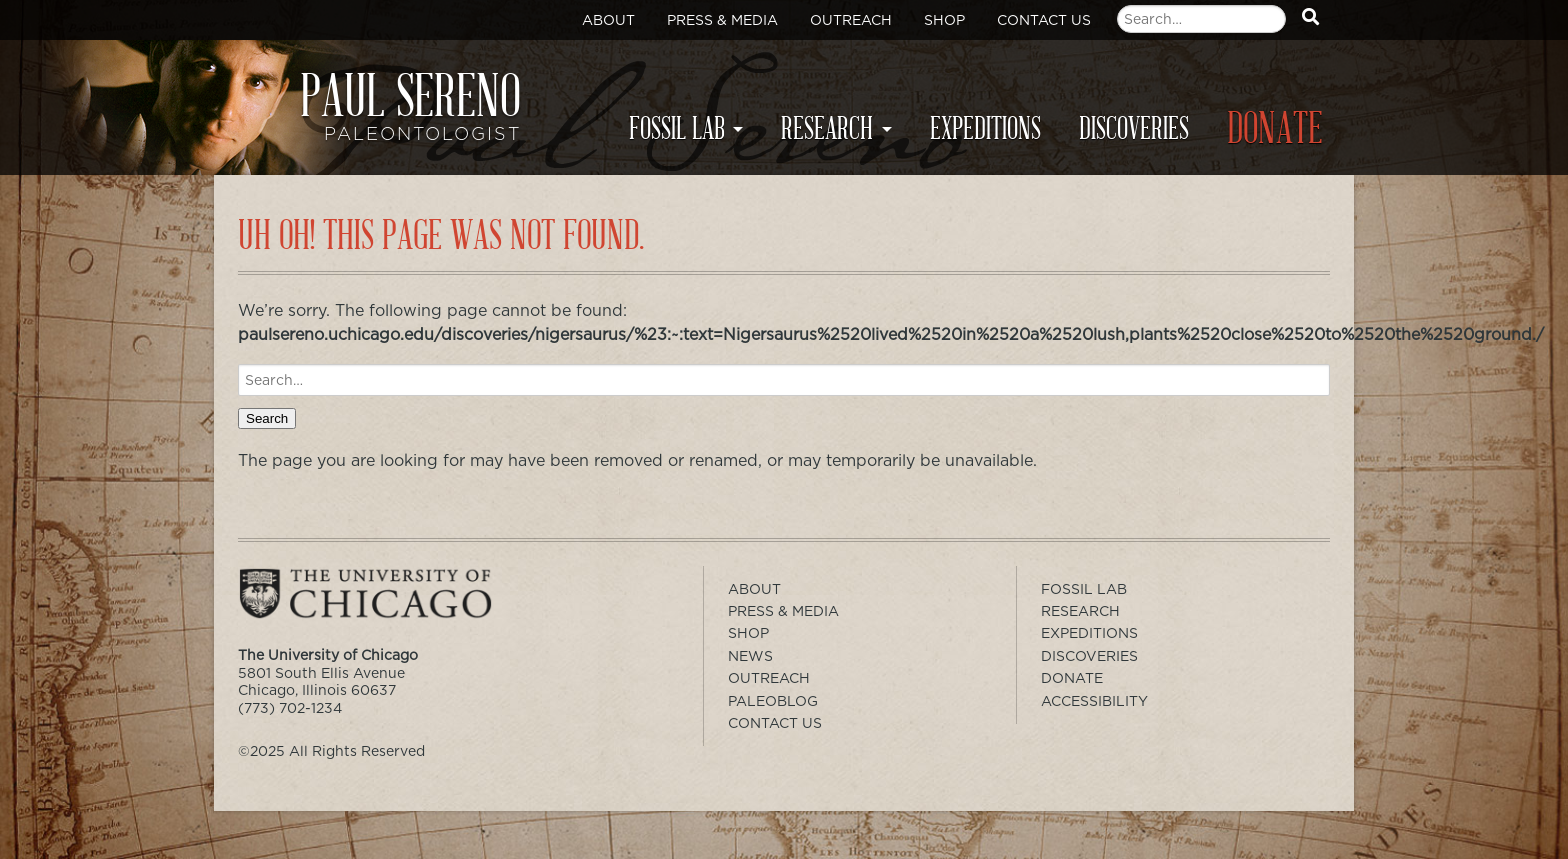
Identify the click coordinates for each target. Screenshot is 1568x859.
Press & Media (722, 20)
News (750, 656)
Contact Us (1044, 20)
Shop (944, 20)
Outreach (851, 20)
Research (827, 129)
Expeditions (985, 129)
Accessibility (1094, 701)
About (608, 20)
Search (267, 418)
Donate (1275, 129)
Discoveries (1134, 129)
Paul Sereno (383, 116)
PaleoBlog (773, 701)
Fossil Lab (677, 129)
